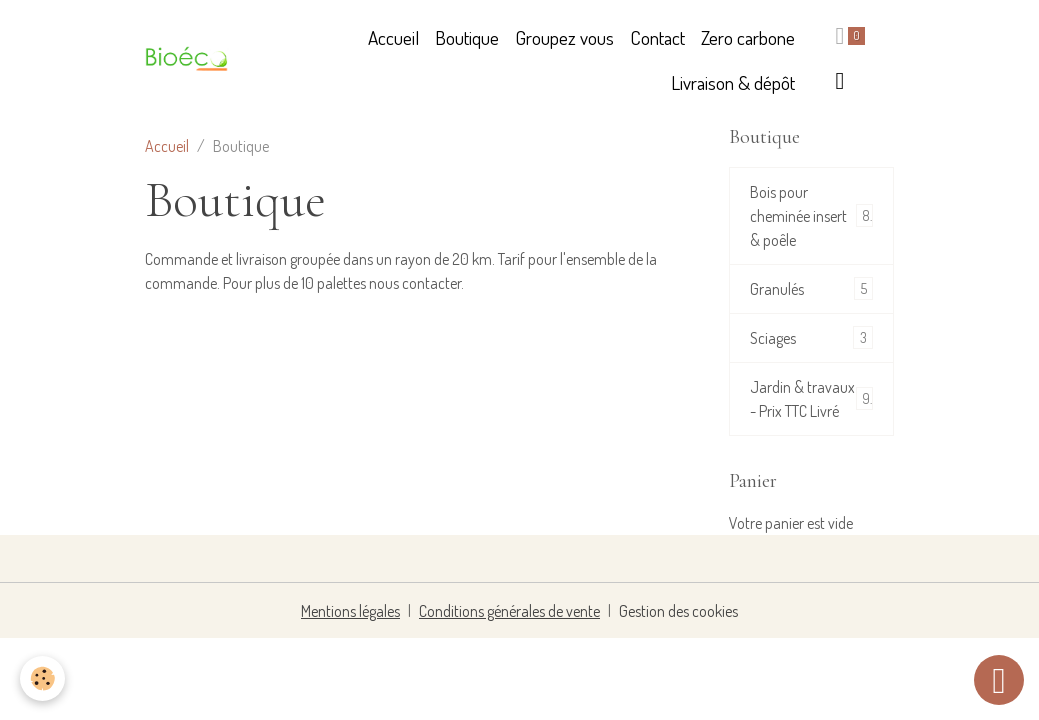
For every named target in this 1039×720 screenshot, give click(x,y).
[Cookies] (42, 678)
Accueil (393, 37)
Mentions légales (350, 611)
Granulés (811, 288)
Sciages (811, 337)
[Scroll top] (999, 680)
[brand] (189, 61)
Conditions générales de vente (509, 611)
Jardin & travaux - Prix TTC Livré (811, 399)
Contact (657, 37)
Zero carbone (748, 37)
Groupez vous (564, 37)
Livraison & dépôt (733, 82)
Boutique (467, 37)
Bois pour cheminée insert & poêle (811, 216)
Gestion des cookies (678, 611)
